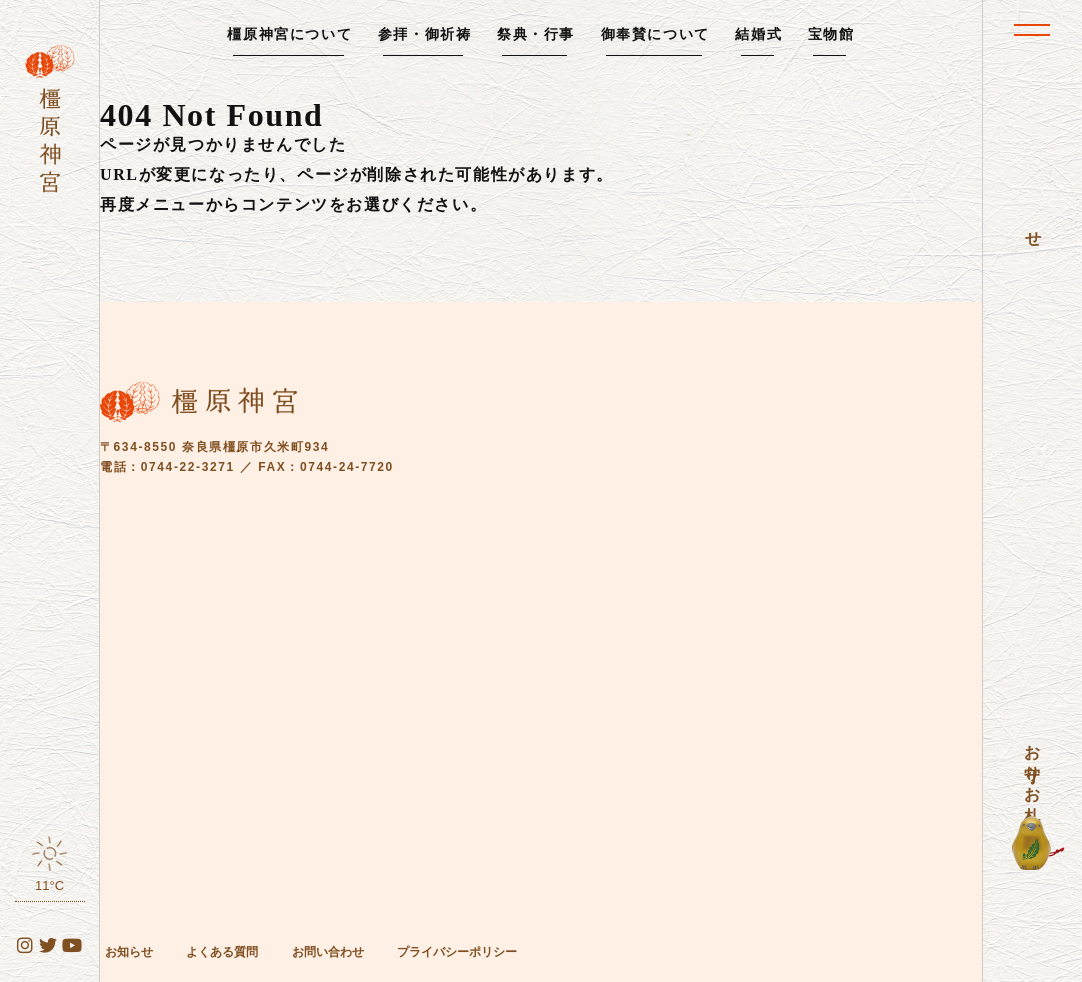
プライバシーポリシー (457, 952)
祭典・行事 (536, 34)
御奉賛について (655, 34)
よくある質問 (222, 952)
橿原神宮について (289, 34)
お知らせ (129, 952)
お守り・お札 (1032, 765)
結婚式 (758, 34)
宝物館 (831, 34)
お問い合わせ (328, 952)
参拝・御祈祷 (425, 34)
